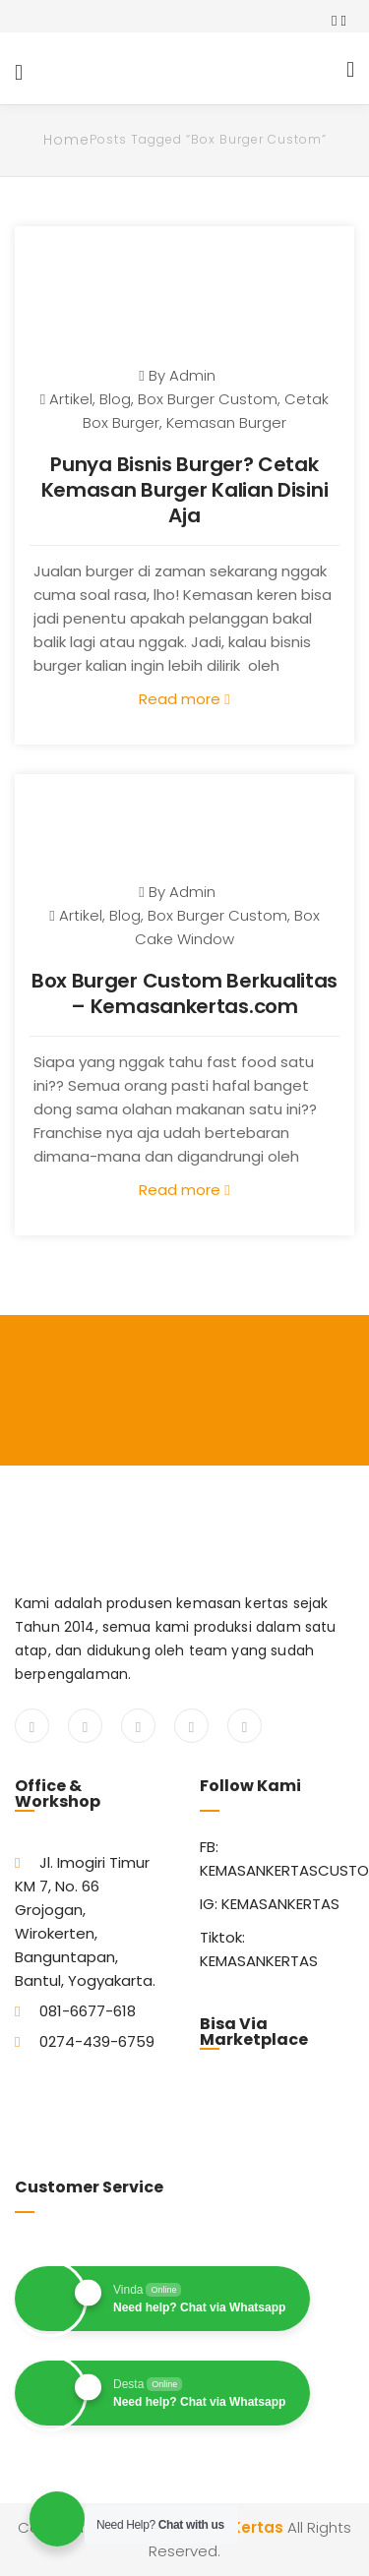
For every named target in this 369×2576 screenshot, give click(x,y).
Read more (184, 699)
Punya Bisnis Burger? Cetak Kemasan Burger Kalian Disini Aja (185, 489)
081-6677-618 (87, 2011)
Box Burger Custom (207, 399)
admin (192, 375)
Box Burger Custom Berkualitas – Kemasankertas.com (184, 993)
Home (66, 140)
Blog (115, 399)
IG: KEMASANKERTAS (269, 1903)
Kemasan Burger (226, 422)
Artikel (70, 399)
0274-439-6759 (96, 2041)
